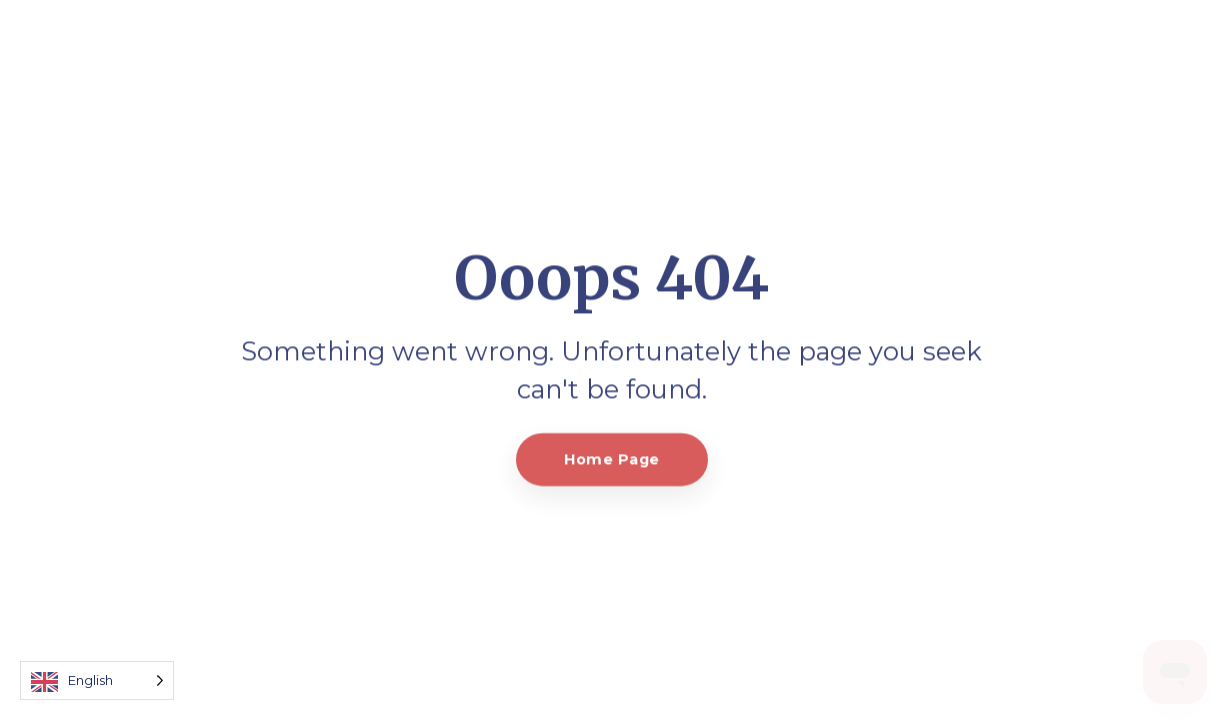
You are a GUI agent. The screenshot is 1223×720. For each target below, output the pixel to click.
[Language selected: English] (97, 680)
